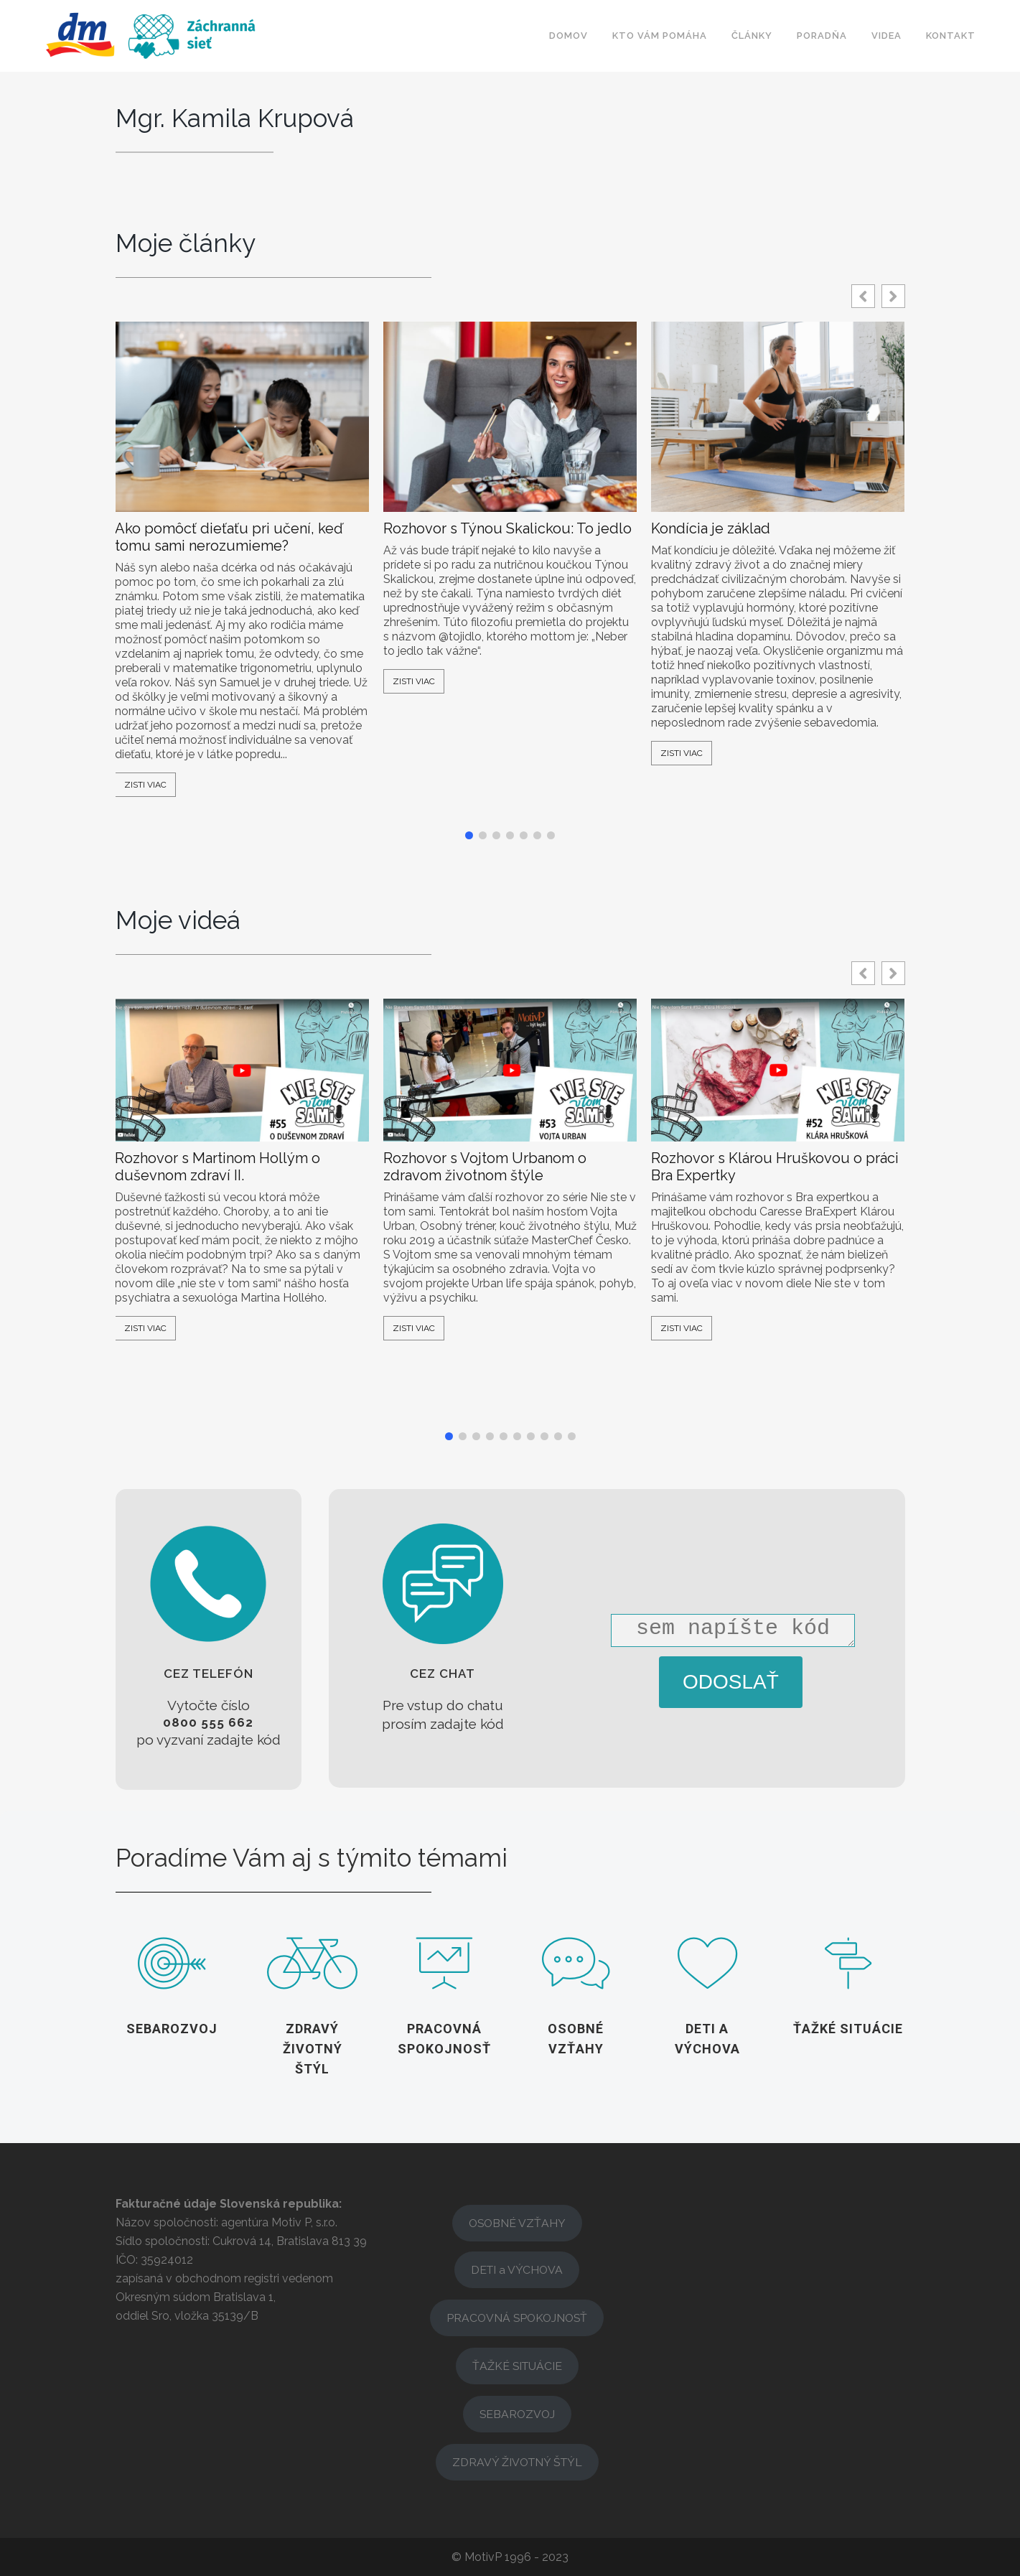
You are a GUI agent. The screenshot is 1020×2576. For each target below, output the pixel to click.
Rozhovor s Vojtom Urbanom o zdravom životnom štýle (484, 1166)
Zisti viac (145, 785)
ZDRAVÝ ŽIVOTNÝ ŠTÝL (517, 2462)
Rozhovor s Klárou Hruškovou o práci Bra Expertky (775, 1166)
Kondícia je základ (710, 528)
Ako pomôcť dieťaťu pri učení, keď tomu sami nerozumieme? (228, 537)
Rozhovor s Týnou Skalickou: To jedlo (507, 528)
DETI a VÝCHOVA (517, 2270)
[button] (893, 296)
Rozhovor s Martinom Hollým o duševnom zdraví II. (217, 1166)
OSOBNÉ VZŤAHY (517, 2223)
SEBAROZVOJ (517, 2414)
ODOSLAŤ (731, 1682)
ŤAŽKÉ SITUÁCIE (517, 2366)
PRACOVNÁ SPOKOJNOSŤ (516, 2318)
